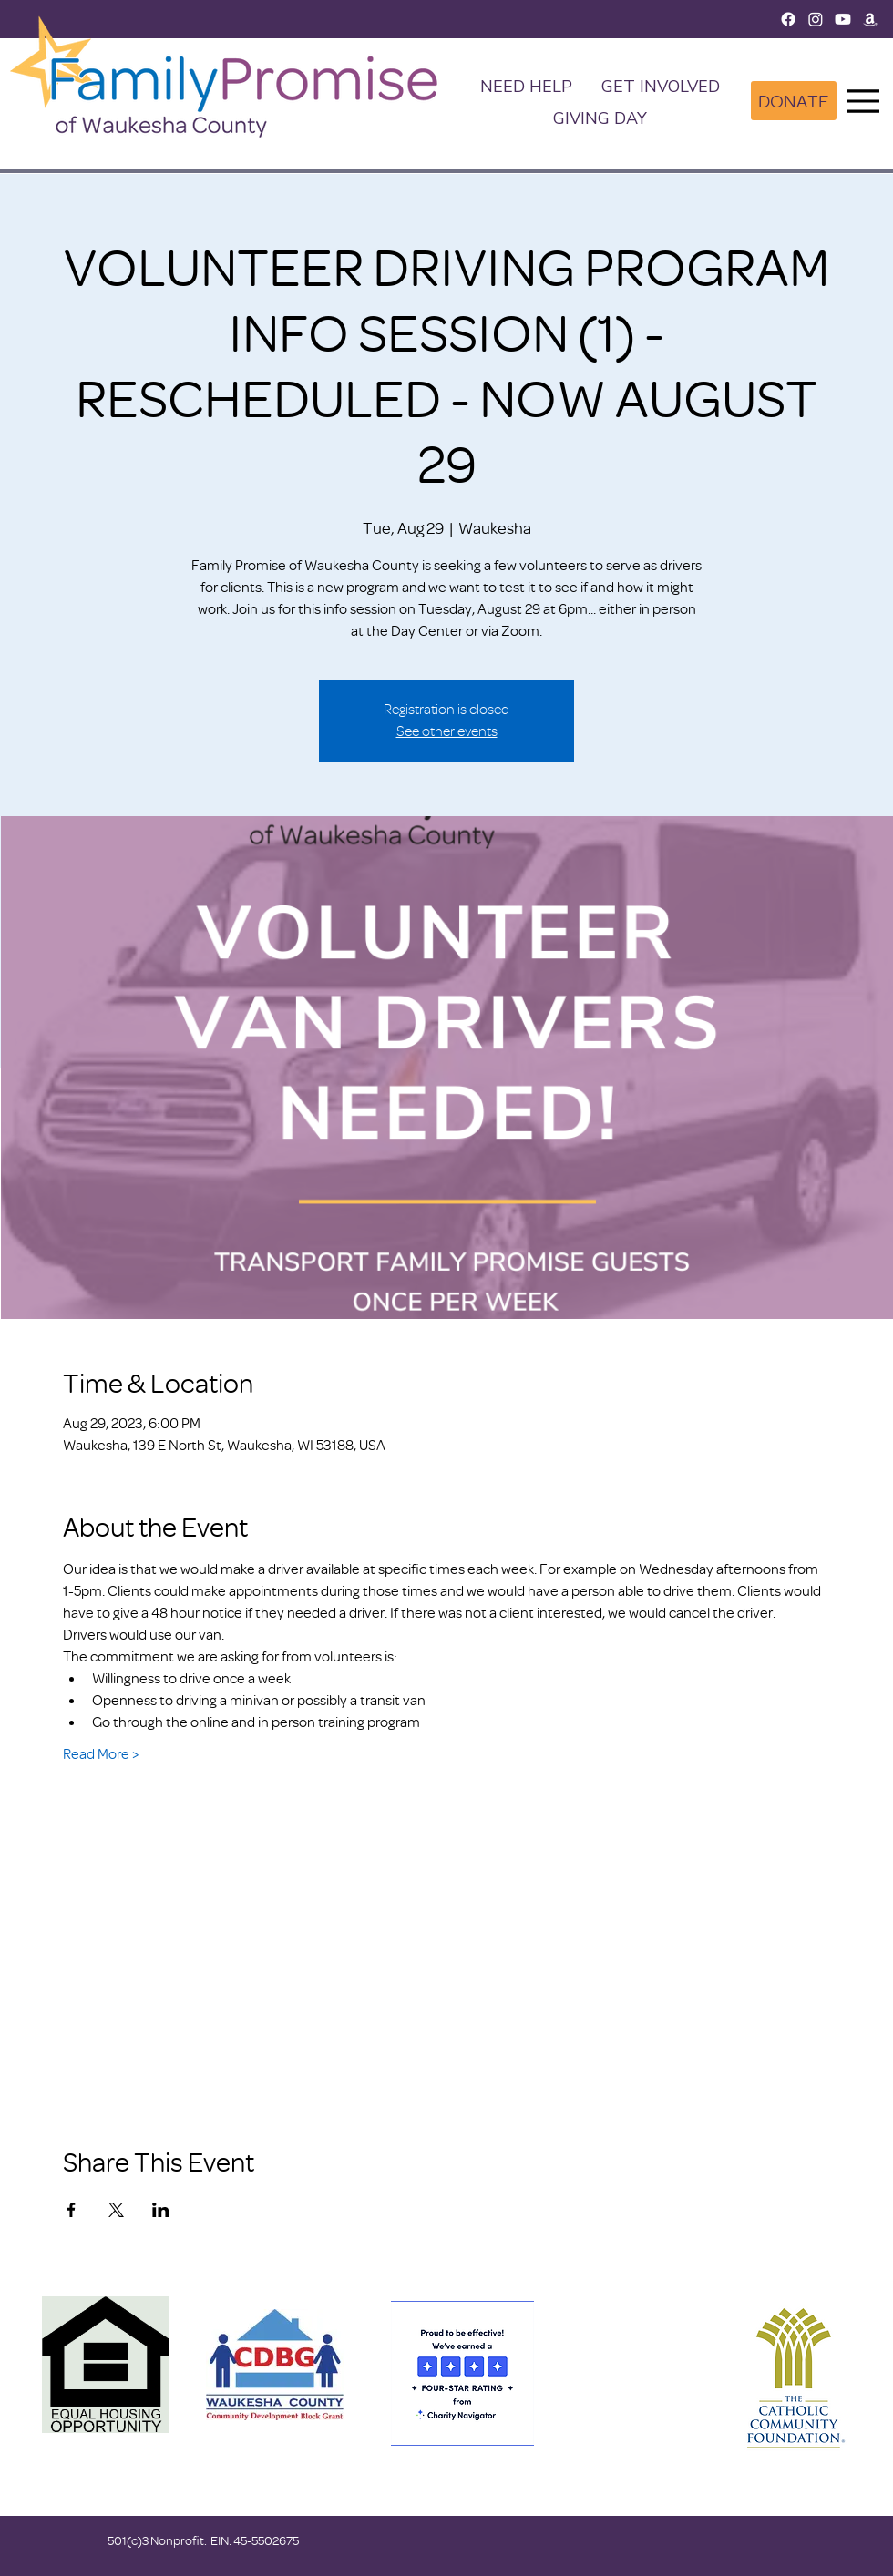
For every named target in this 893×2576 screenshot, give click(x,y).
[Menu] (863, 101)
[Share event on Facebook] (71, 2210)
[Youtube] (843, 19)
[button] (660, 88)
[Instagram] (815, 19)
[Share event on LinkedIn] (160, 2210)
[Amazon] (870, 19)
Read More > (101, 1753)
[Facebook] (788, 19)
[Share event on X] (116, 2210)
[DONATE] (794, 100)
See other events (447, 731)
